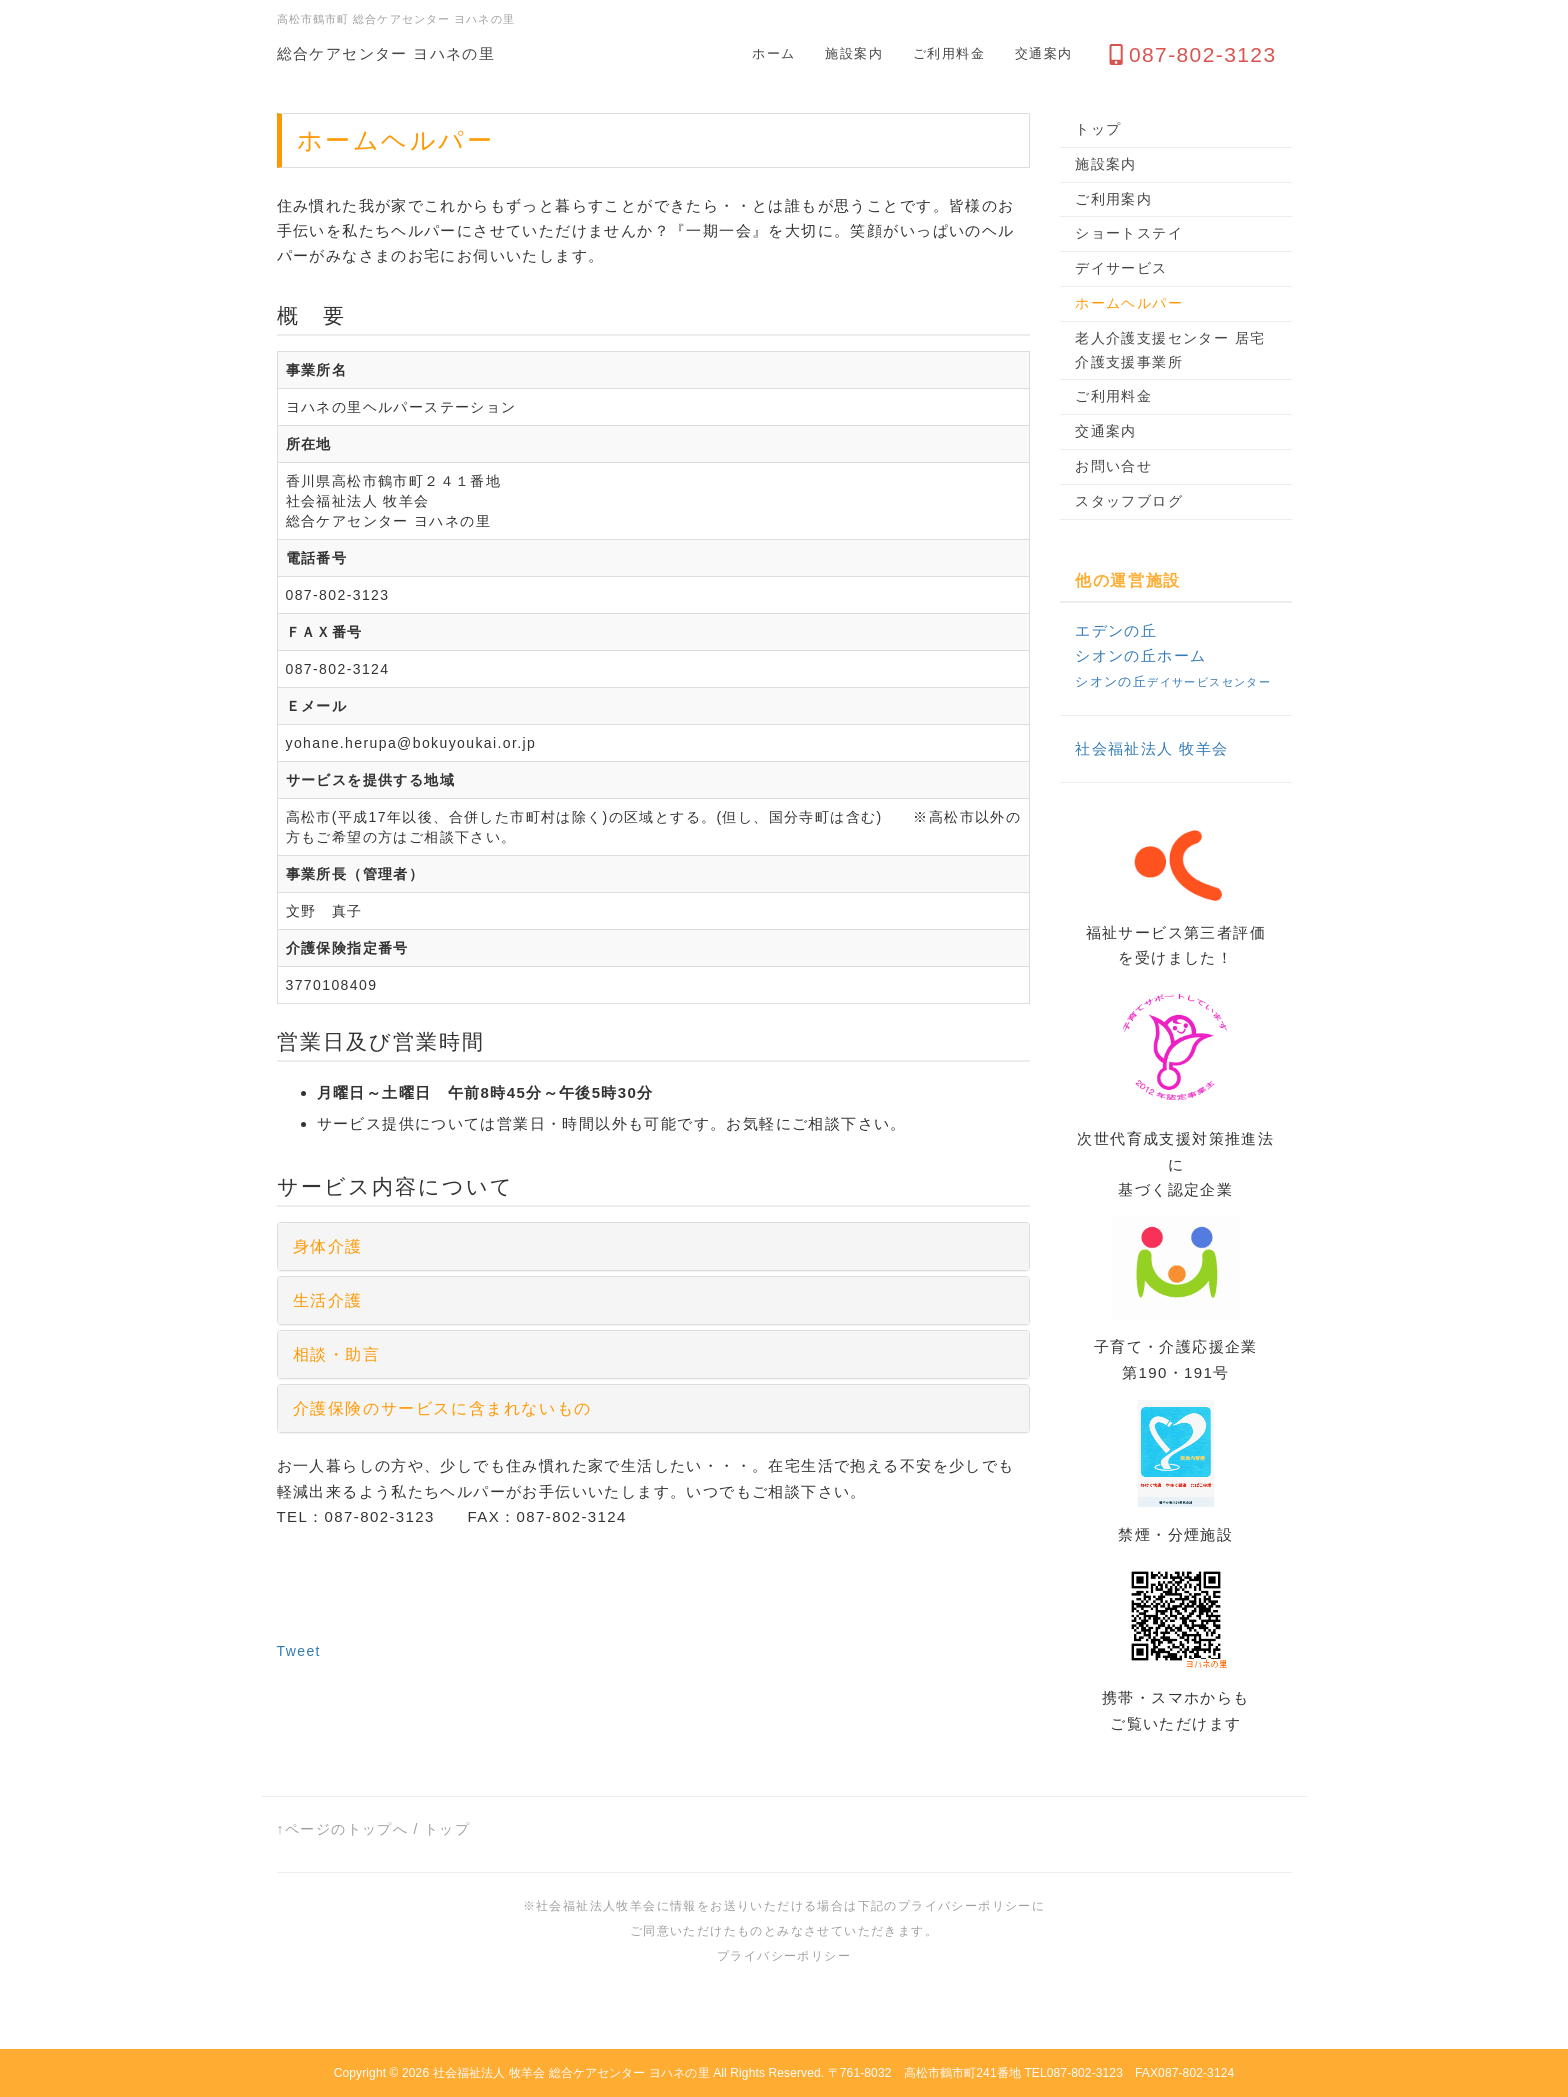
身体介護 (328, 1246)
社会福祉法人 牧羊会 (1151, 748)
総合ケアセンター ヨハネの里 (386, 53)
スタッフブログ (1129, 501)
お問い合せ (1113, 466)
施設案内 (854, 53)
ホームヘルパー (1129, 303)
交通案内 (1044, 53)
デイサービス (1121, 268)
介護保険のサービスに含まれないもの (442, 1408)
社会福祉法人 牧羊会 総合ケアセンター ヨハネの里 (571, 2073)
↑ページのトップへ (343, 1829)
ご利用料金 (949, 53)
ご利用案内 (1113, 199)
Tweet (299, 1651)
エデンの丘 (1116, 630)
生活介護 (328, 1300)
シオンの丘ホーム (1140, 655)
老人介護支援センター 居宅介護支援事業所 (1170, 350)
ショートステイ (1129, 233)
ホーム (773, 53)
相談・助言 (337, 1354)
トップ (1098, 129)
